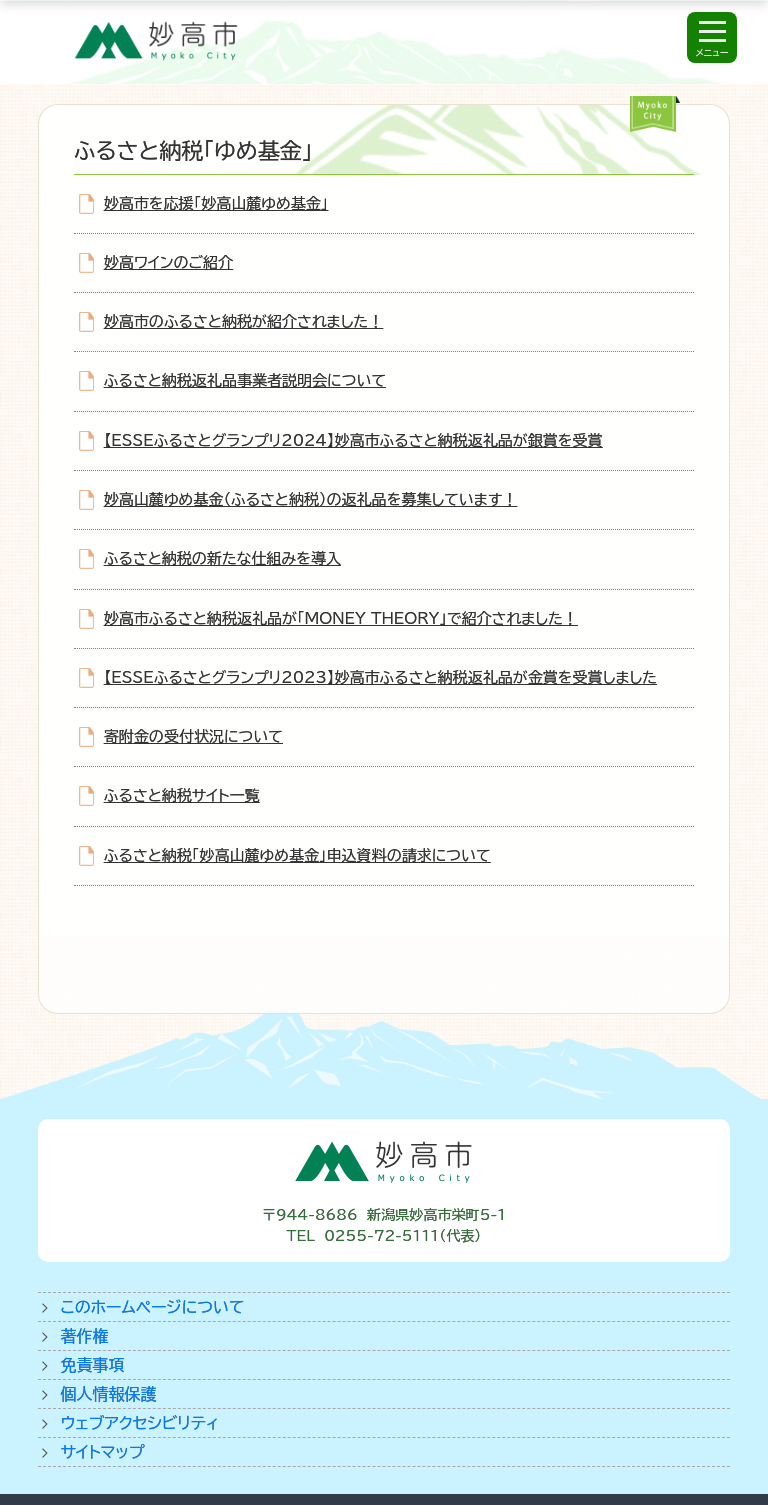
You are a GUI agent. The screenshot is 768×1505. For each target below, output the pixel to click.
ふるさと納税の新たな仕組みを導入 (222, 558)
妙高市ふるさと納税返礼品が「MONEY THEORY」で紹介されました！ (341, 618)
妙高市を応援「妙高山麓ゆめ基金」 (216, 203)
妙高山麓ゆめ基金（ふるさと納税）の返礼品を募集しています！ (311, 499)
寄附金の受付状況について (193, 736)
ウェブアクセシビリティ (139, 1423)
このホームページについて (152, 1307)
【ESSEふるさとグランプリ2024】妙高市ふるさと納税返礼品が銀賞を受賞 (353, 440)
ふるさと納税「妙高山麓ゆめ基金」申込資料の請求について (297, 855)
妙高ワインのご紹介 (168, 262)
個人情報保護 (108, 1394)
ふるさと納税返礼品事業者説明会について (245, 380)
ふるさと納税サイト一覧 (182, 795)
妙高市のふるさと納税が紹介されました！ (243, 321)
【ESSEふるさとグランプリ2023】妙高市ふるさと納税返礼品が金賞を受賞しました (380, 677)
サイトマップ (102, 1452)
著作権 (84, 1336)
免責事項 (92, 1365)
